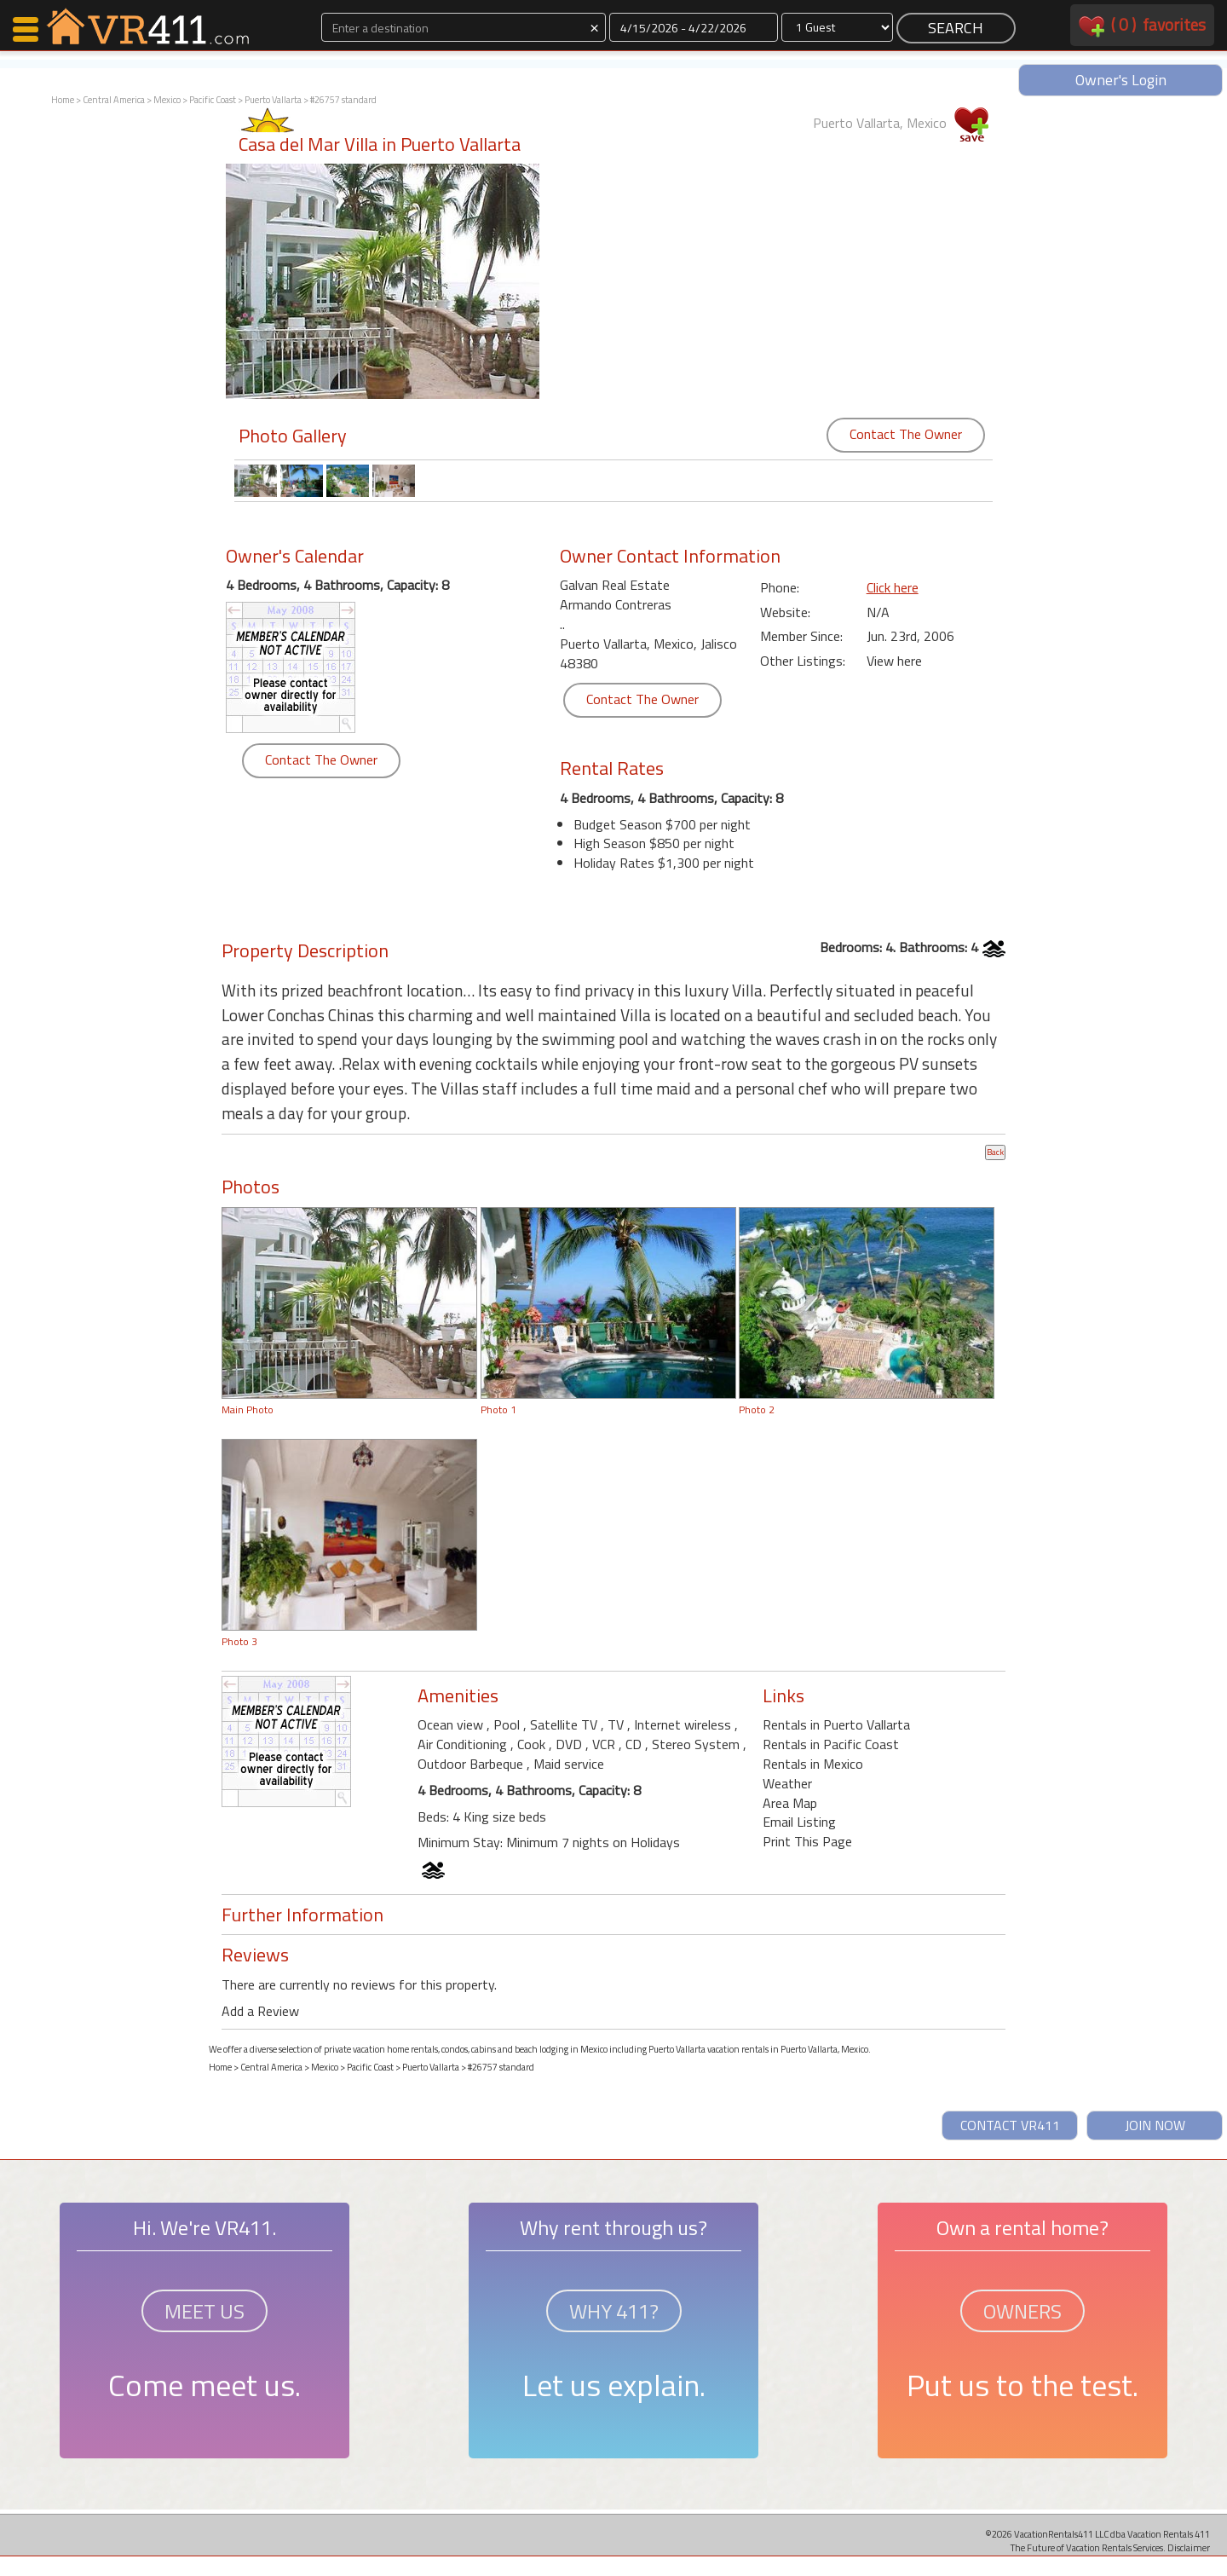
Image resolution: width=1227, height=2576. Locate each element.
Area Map (790, 1803)
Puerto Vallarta (273, 100)
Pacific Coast (212, 100)
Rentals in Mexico (813, 1763)
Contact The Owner (906, 434)
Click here (893, 587)
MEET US (204, 2311)
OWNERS (1022, 2311)
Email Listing (799, 1821)
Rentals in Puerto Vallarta (836, 1724)
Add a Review (260, 2011)
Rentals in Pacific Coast (831, 1744)
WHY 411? (614, 2311)
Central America (114, 100)
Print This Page (807, 1841)
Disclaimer (1188, 2547)
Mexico (167, 100)
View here (894, 660)
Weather (787, 1783)
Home (62, 100)
